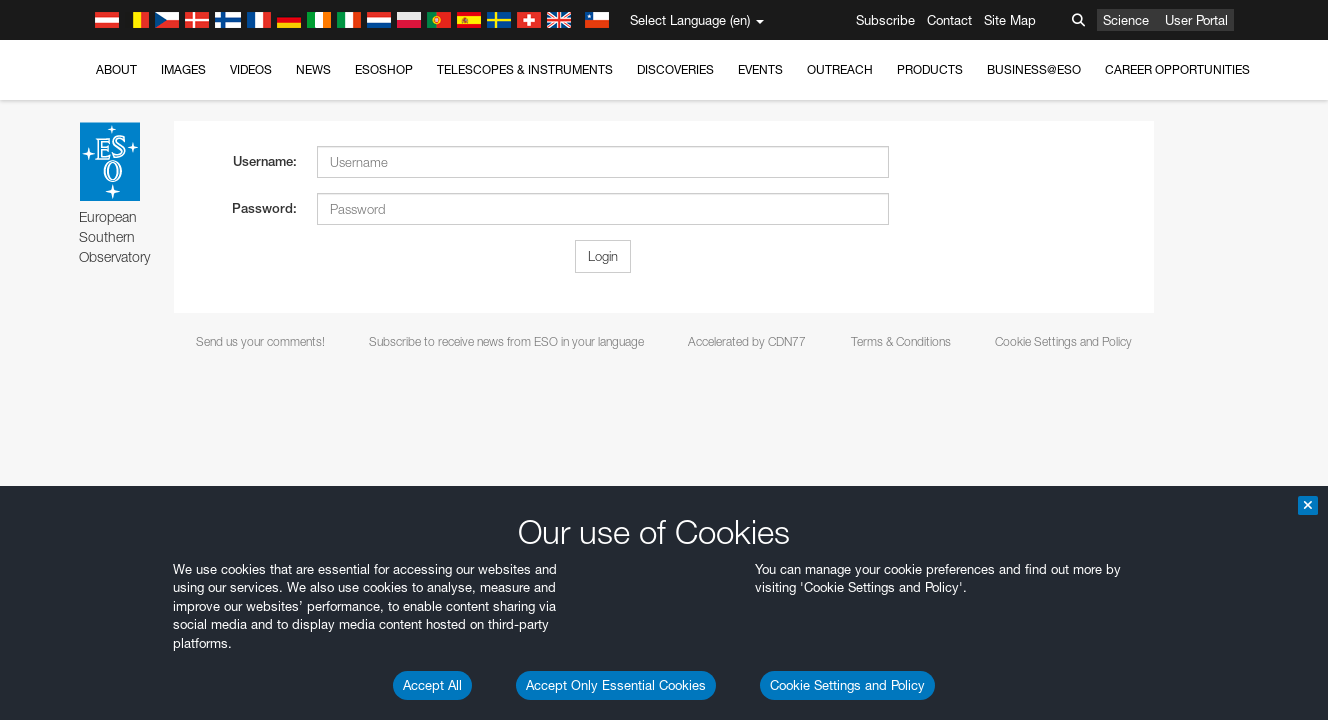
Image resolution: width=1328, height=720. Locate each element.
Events (760, 69)
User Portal (1196, 20)
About (116, 69)
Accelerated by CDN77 (747, 341)
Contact (949, 20)
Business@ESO (1034, 69)
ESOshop (384, 69)
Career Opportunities (1177, 69)
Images (183, 69)
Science (1126, 20)
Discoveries (675, 69)
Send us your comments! (260, 341)
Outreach (840, 69)
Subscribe (885, 20)
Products (930, 69)
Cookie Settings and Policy (847, 685)
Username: (265, 161)
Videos (251, 69)
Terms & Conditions (901, 341)
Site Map (1010, 20)
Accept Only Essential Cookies (616, 685)
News (313, 69)
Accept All (432, 685)
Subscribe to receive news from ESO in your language (506, 341)
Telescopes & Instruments (525, 69)
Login (603, 256)
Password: (264, 208)
